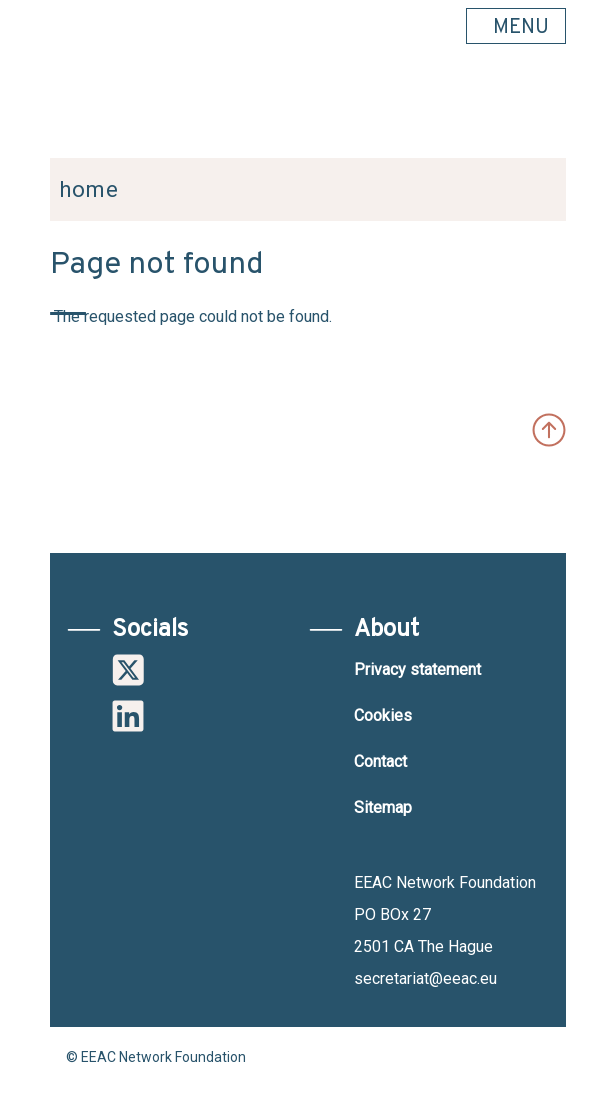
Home (89, 189)
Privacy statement (417, 669)
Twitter (128, 670)
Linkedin (128, 716)
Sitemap (383, 807)
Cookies (383, 715)
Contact (380, 761)
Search (541, 110)
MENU (521, 28)
